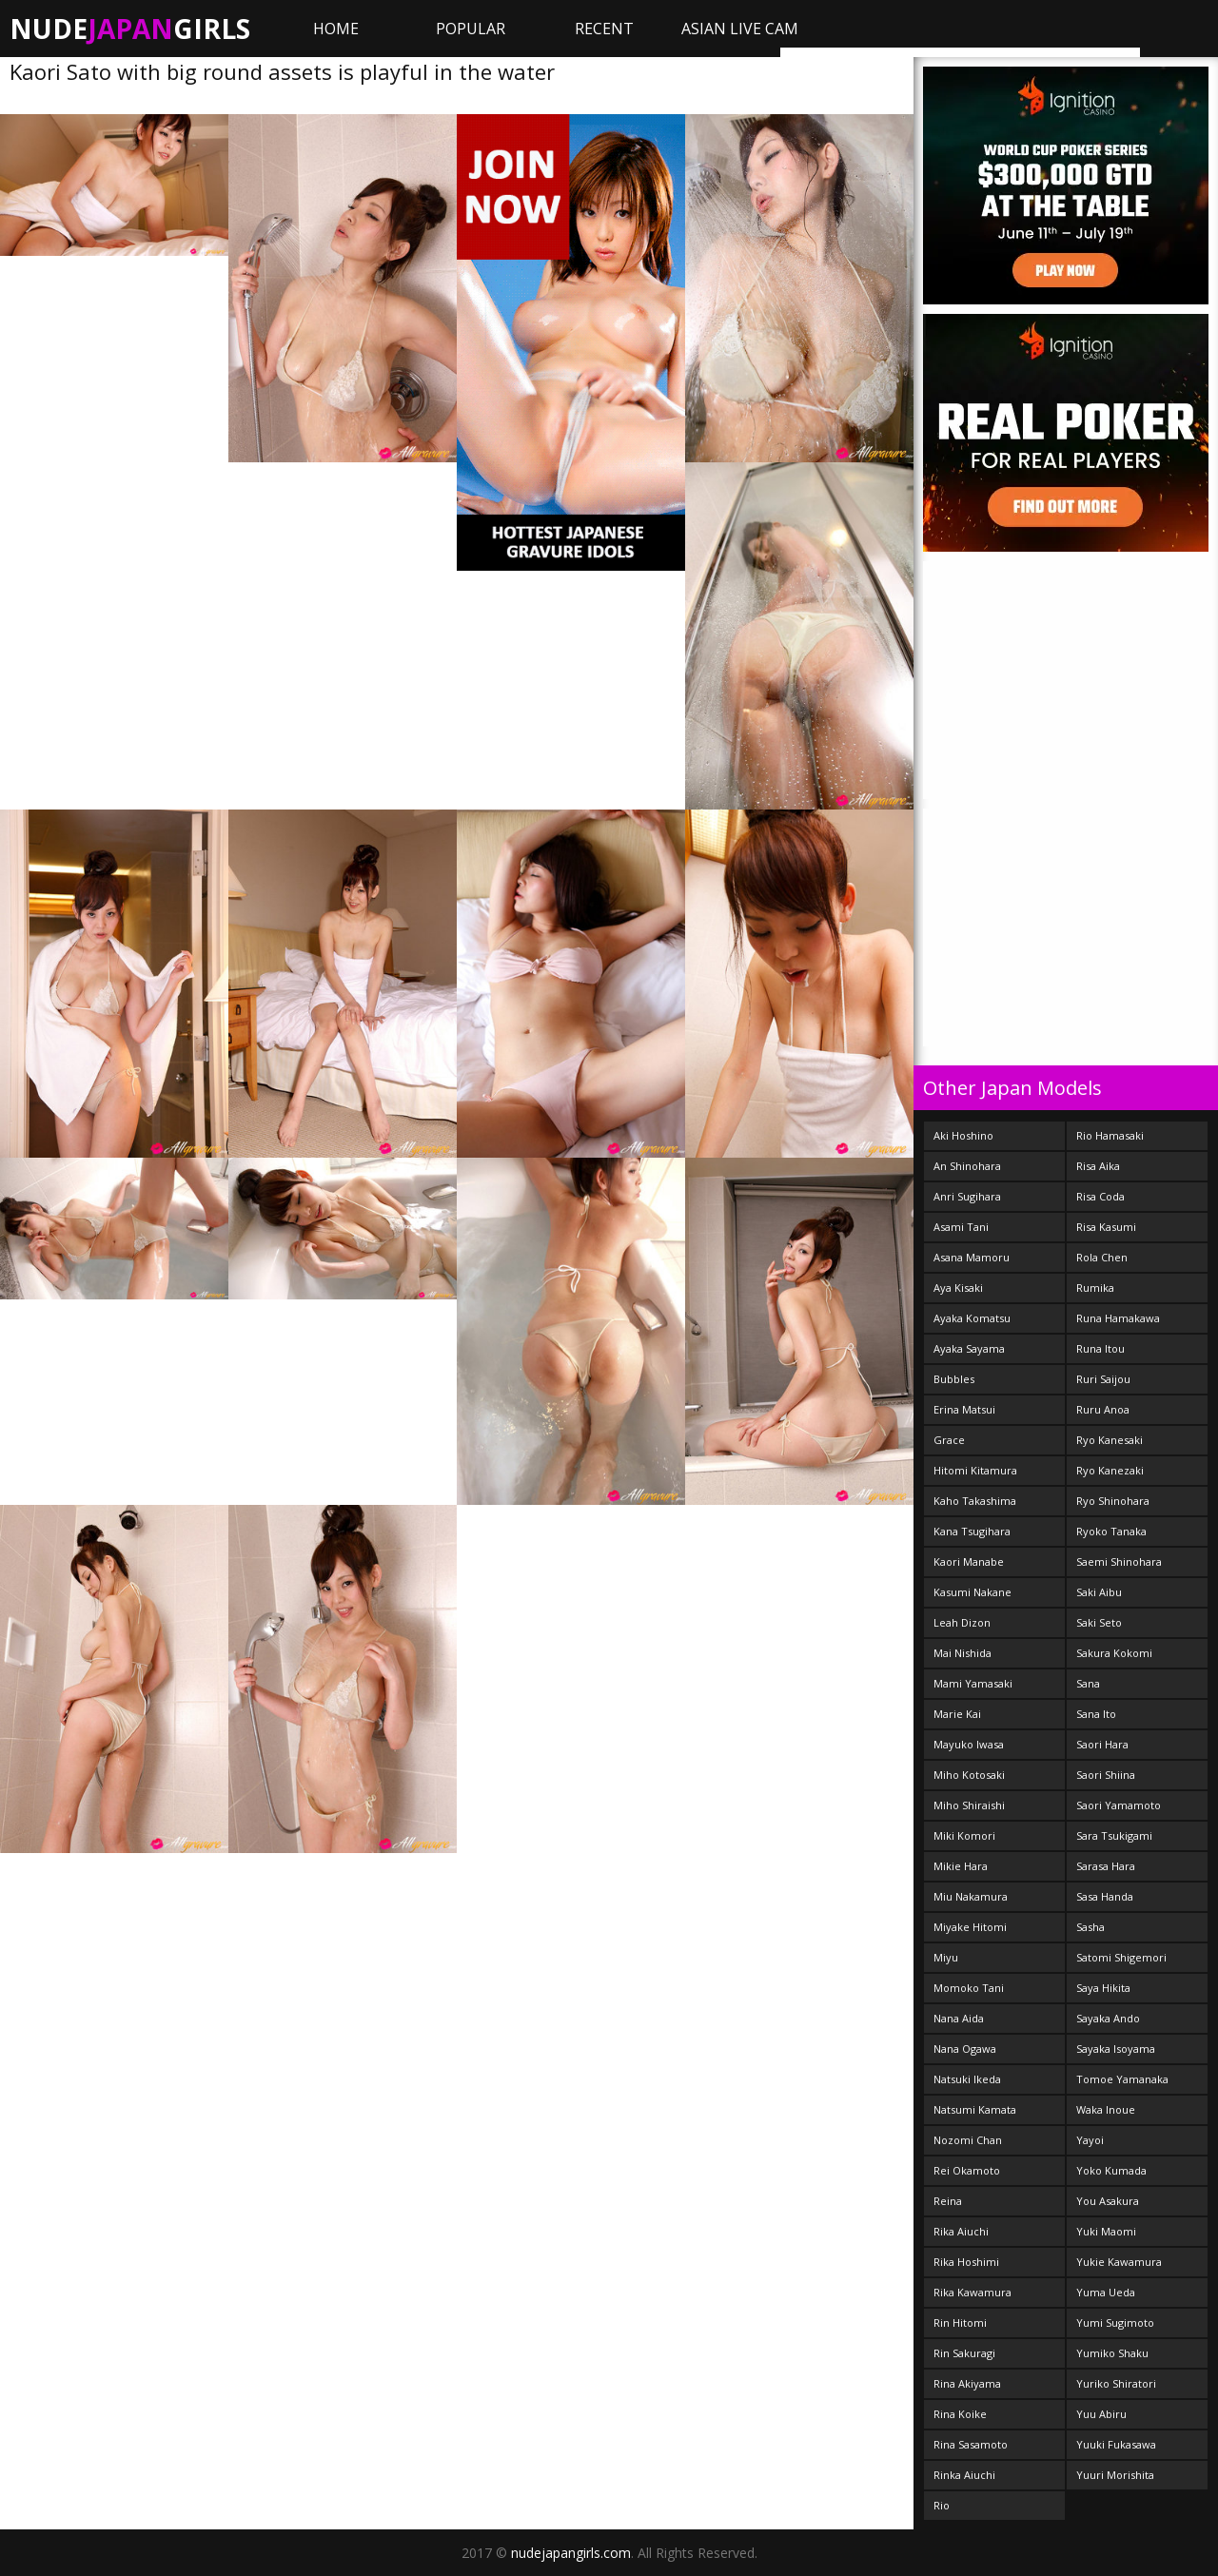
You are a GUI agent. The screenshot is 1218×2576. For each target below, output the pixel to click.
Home (336, 28)
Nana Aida (958, 2018)
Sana (1088, 1683)
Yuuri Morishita (1115, 2475)
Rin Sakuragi (964, 2353)
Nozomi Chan (967, 2140)
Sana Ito (1096, 1714)
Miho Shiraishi (969, 1805)
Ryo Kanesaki (1109, 1440)
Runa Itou (1100, 1348)
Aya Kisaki (958, 1287)
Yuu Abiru (1101, 2414)
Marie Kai (957, 1714)
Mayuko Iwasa (968, 1744)
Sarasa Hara (1105, 1866)
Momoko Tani (968, 1988)
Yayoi (1090, 2140)
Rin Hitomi (960, 2322)
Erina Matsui (964, 1409)
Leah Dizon (962, 1622)
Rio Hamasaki (1110, 1135)
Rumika (1095, 1287)
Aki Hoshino (963, 1135)
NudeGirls (130, 28)
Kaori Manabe (968, 1561)
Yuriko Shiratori (1116, 2383)
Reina (947, 2201)
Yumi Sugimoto (1115, 2322)
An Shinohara (967, 1166)
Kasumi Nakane (972, 1592)
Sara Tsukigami (1114, 1835)
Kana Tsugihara (972, 1531)
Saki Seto (1099, 1622)
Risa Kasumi (1106, 1227)
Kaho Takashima (974, 1500)
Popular (470, 28)
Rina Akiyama (967, 2383)
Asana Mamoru (971, 1257)
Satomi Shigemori (1121, 1957)
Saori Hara (1102, 1744)
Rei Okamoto (966, 2170)
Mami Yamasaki (972, 1683)
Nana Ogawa (964, 2048)
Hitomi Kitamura (975, 1470)
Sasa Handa (1104, 1896)
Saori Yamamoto (1118, 1805)
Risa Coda (1100, 1196)
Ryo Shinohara (1112, 1500)
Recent (604, 28)
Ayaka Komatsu (972, 1318)
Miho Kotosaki (969, 1774)
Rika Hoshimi (966, 2261)
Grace (949, 1440)
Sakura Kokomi (1114, 1653)
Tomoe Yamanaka (1122, 2079)
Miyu (945, 1957)
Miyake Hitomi (970, 1927)
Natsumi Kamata (974, 2109)
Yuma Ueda (1105, 2292)
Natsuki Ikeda (967, 2079)
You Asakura (1107, 2201)
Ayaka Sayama (969, 1348)
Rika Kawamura (972, 2292)
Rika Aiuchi (961, 2231)
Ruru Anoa (1103, 1409)
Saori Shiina (1105, 1774)
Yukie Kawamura (1119, 2261)
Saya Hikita (1103, 1988)
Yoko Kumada (1111, 2170)
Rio (941, 2505)
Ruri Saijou (1103, 1379)
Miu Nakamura (970, 1896)
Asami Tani (961, 1227)
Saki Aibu (1099, 1592)
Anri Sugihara (967, 1196)
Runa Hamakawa (1118, 1318)
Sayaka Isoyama (1115, 2048)
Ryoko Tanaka (1111, 1531)
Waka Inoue (1105, 2109)
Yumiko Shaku (1112, 2353)
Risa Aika (1098, 1166)
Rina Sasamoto (970, 2444)
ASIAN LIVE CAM (739, 28)
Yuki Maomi (1106, 2231)
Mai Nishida (962, 1653)
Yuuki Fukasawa (1116, 2444)
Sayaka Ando (1108, 2018)
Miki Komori (964, 1835)
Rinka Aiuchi (964, 2475)
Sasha (1090, 1927)
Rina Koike (960, 2414)
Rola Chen (1102, 1257)
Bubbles (953, 1379)
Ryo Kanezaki (1110, 1470)
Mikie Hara (960, 1866)
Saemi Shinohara (1119, 1561)
